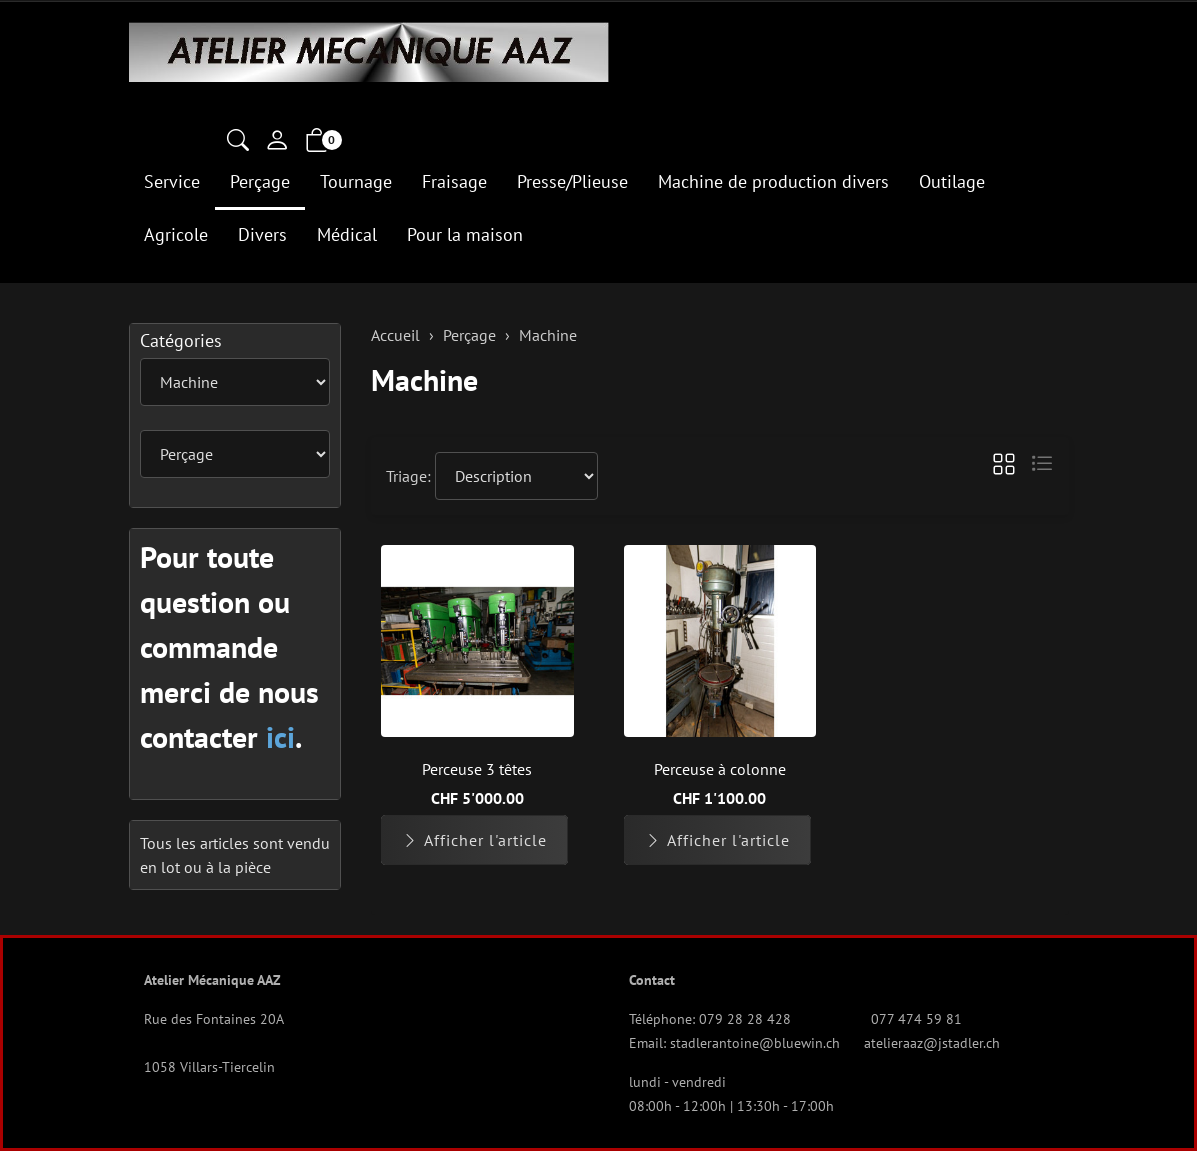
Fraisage (454, 181)
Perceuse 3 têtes (477, 769)
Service (172, 181)
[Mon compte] (277, 142)
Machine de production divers (773, 181)
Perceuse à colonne (720, 769)
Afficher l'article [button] (474, 840)
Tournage (356, 181)
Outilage (952, 181)
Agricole (176, 234)
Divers (262, 234)
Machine (424, 379)
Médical (347, 234)
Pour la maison (465, 234)
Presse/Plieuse (572, 181)
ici (280, 736)
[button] (238, 142)
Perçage (260, 181)
